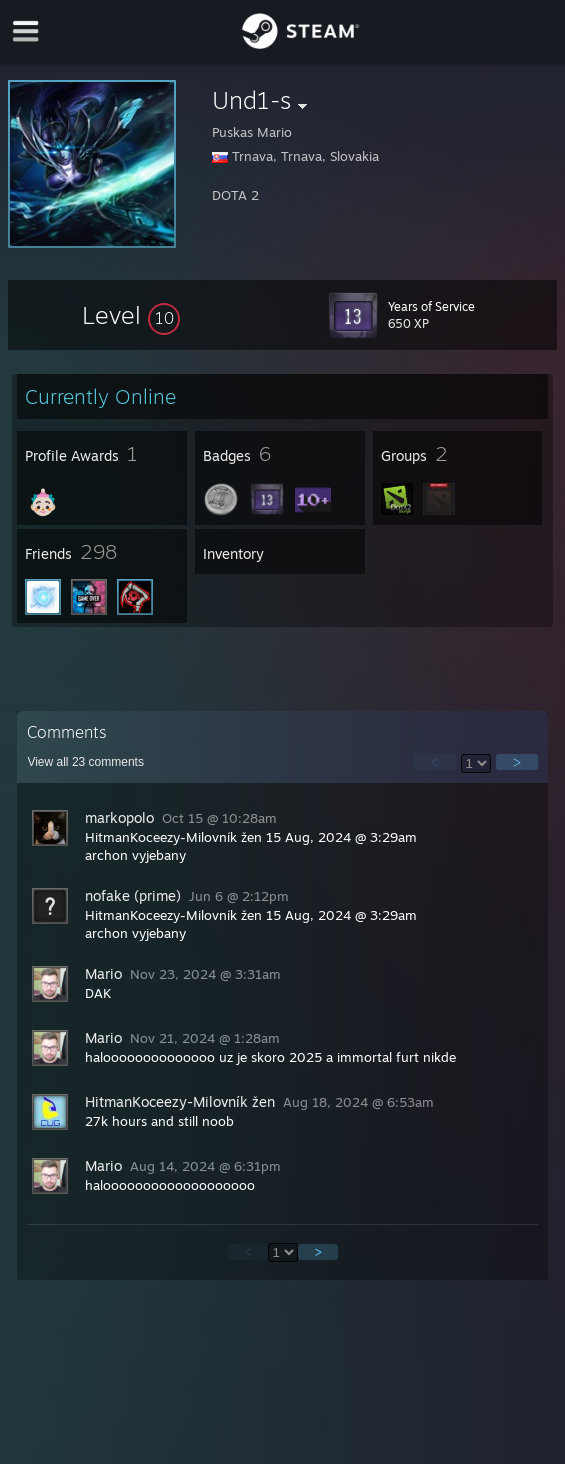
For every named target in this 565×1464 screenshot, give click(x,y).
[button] (131, 315)
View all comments (85, 762)
